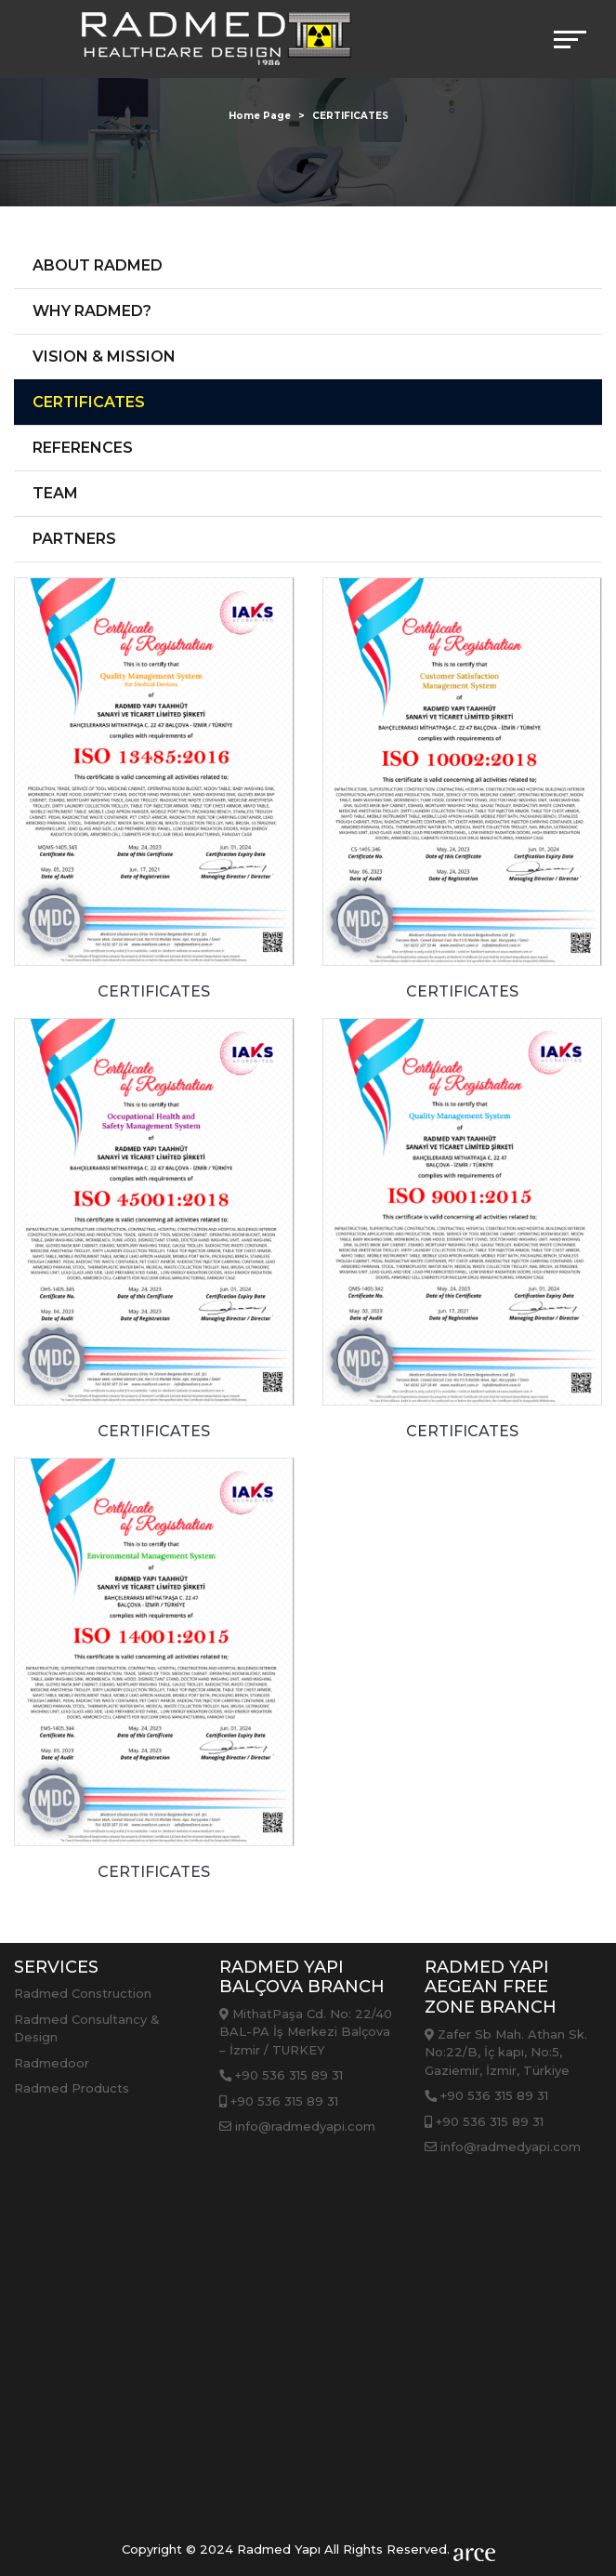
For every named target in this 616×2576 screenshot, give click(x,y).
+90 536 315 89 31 (281, 2074)
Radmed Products (71, 2088)
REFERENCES (83, 447)
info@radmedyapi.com (297, 2126)
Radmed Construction (82, 1993)
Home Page (260, 116)
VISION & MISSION (104, 356)
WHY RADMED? (92, 311)
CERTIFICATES (89, 402)
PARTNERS (74, 539)
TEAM (55, 493)
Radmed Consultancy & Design (87, 2028)
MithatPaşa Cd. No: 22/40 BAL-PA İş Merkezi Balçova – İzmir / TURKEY (305, 2031)
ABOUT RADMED (98, 265)
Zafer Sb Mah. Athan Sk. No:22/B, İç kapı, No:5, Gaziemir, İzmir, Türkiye (506, 2052)
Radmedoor (51, 2062)
